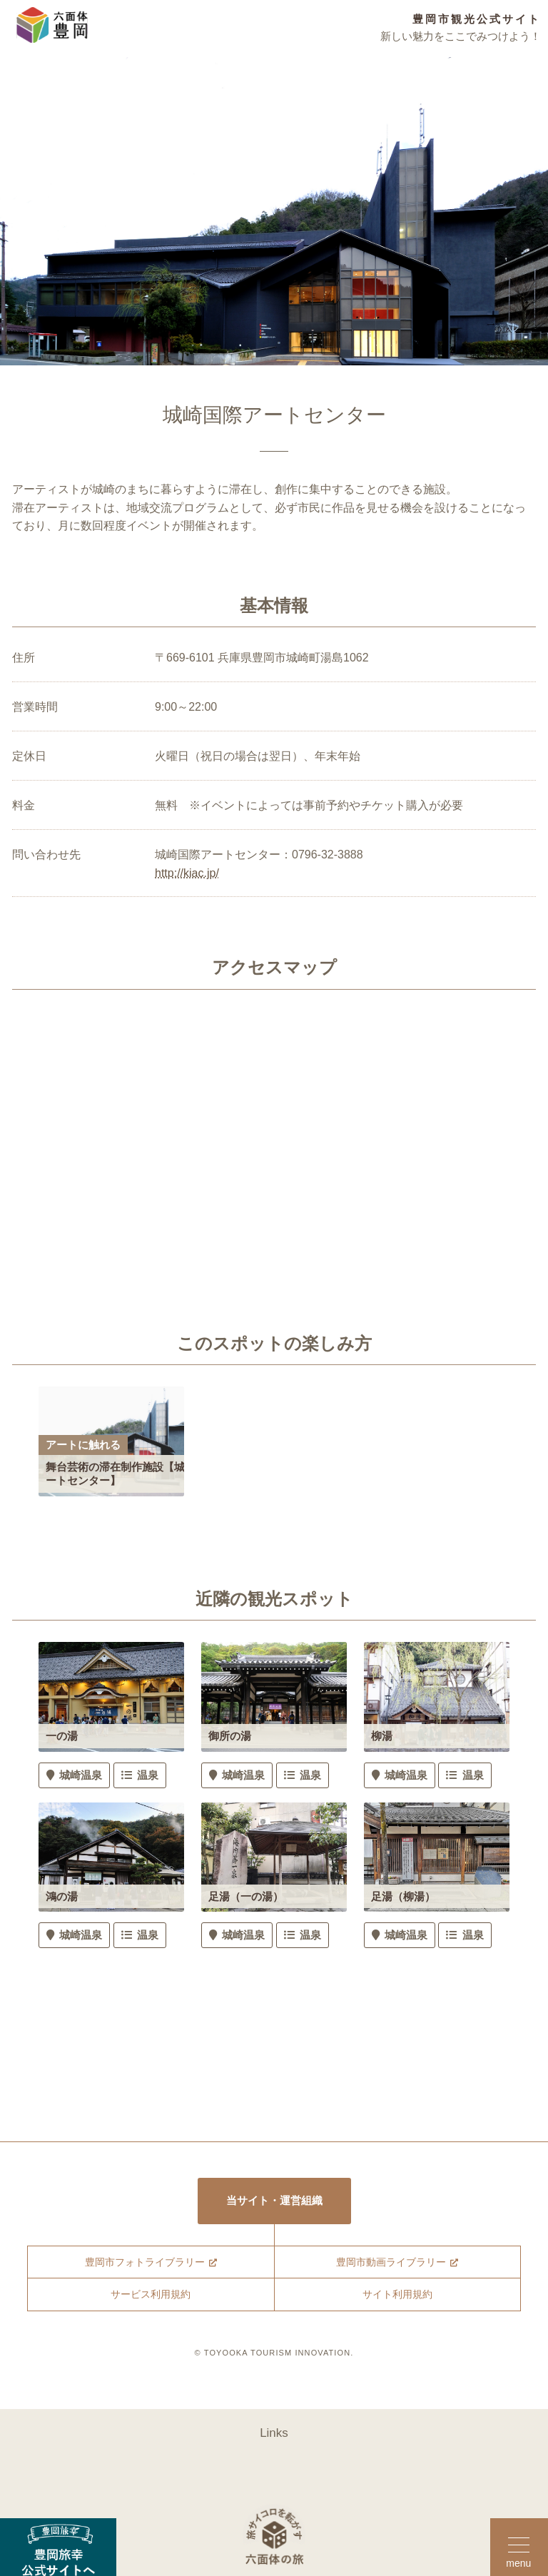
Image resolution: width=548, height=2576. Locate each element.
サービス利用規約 (150, 2299)
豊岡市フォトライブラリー (144, 2264)
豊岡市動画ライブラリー (391, 2264)
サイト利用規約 (397, 2299)
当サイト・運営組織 (274, 2202)
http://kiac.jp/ (187, 873)
